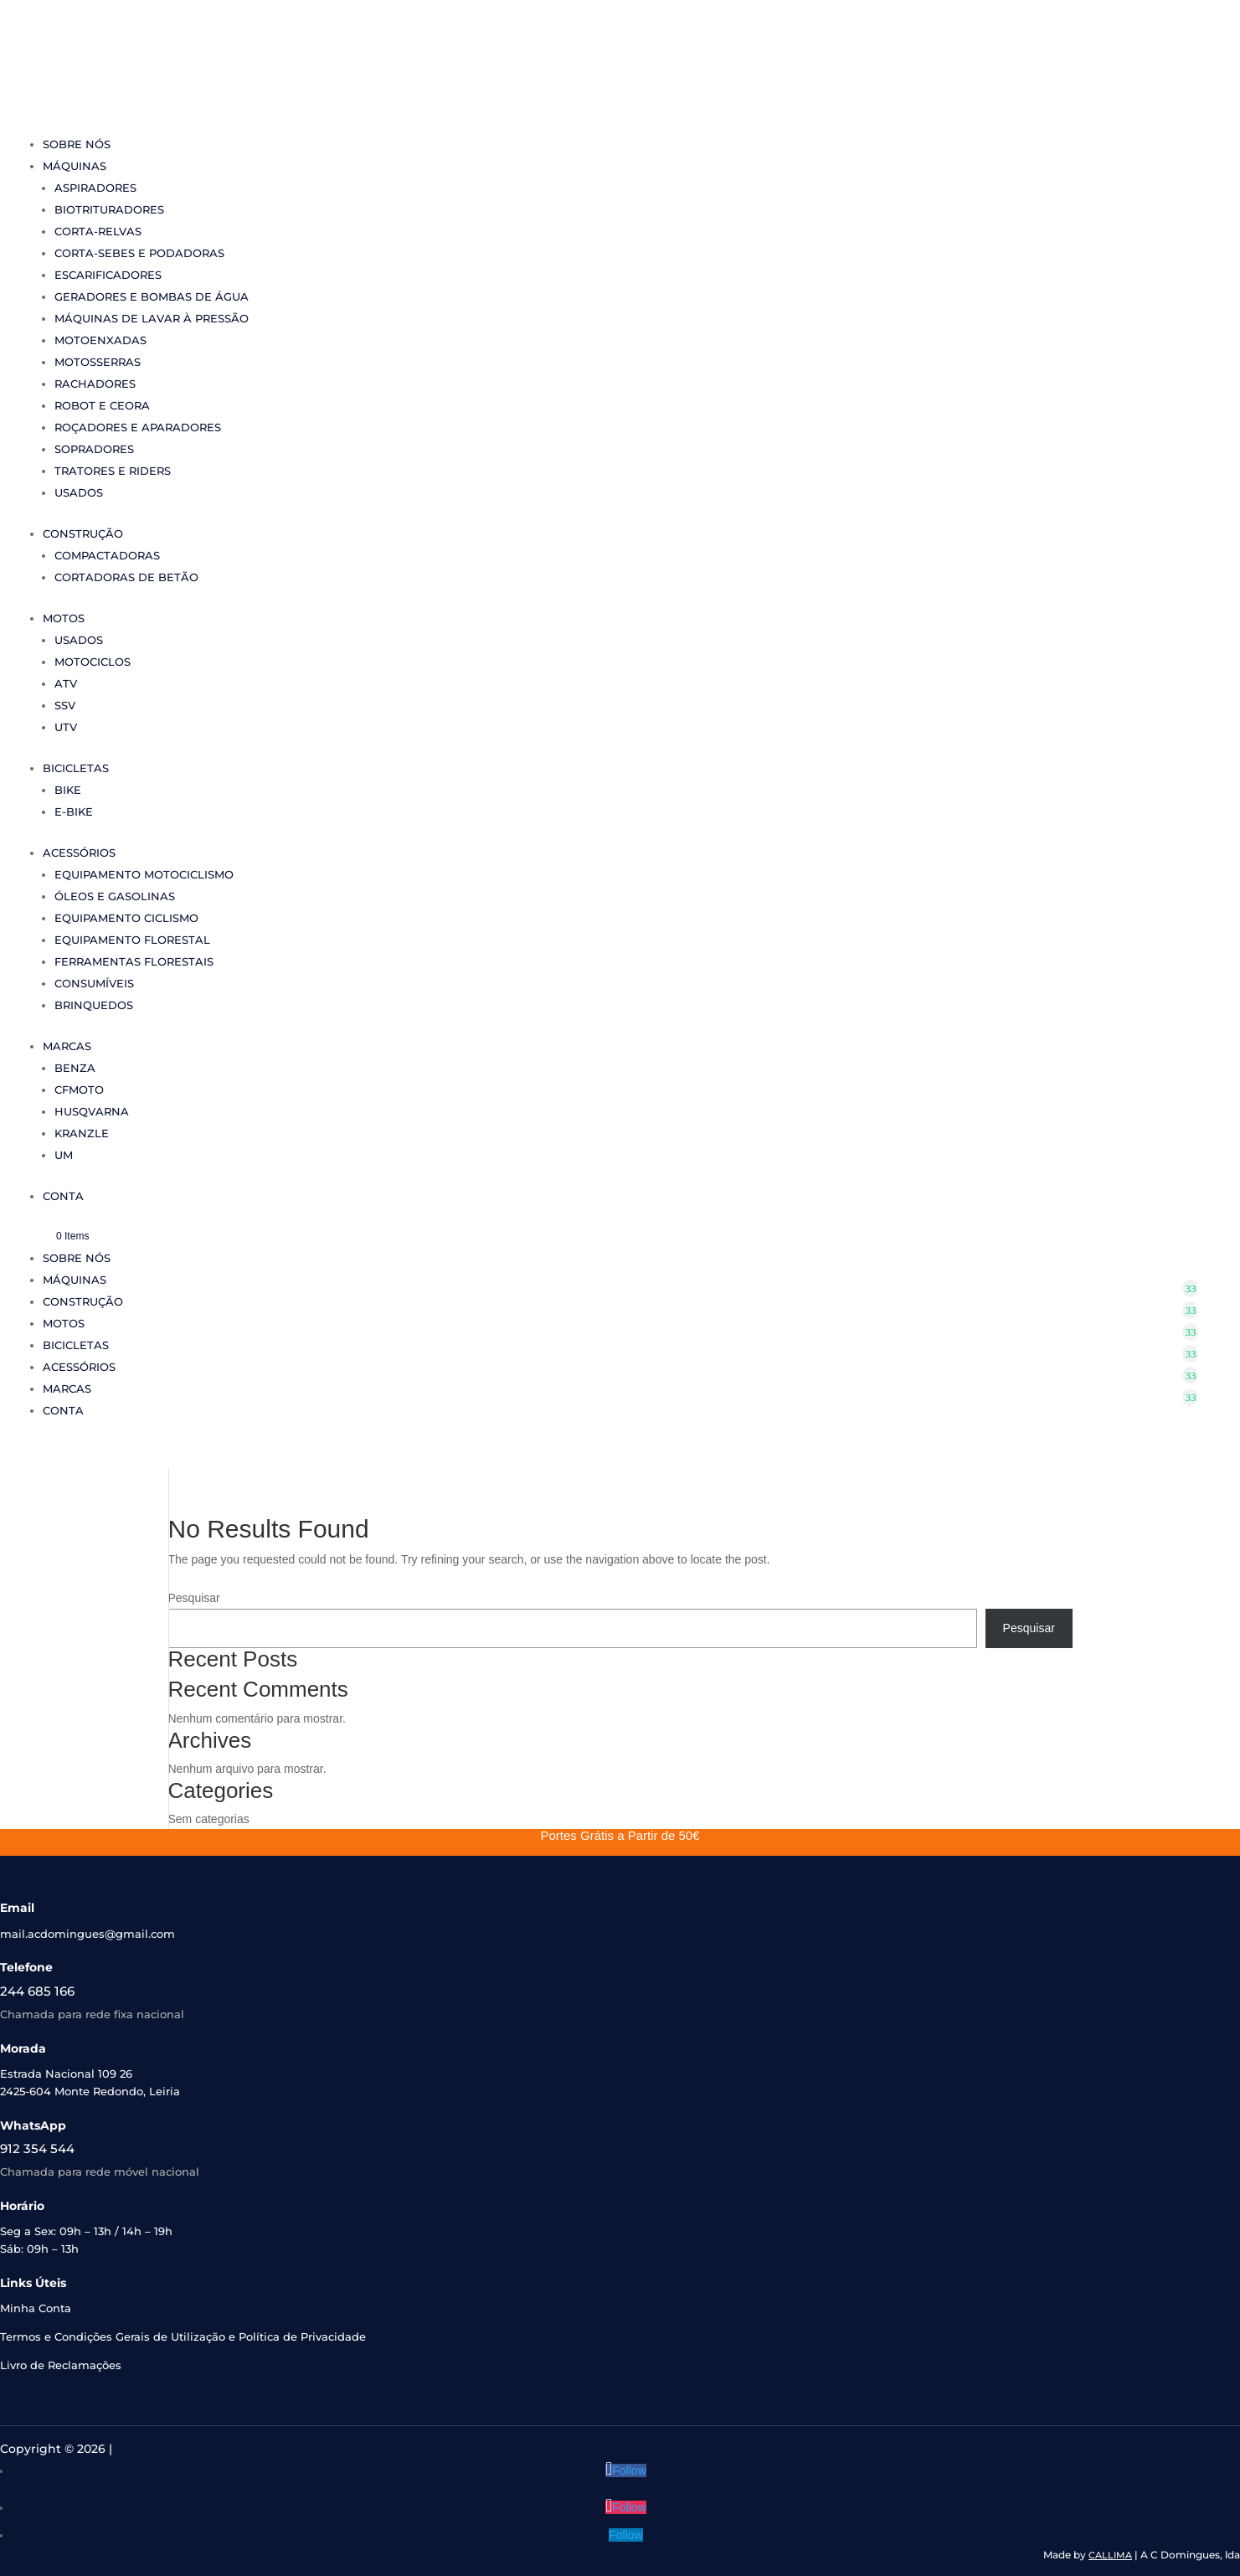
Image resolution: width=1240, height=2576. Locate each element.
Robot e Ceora (102, 405)
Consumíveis (94, 983)
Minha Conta (35, 2308)
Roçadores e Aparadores (137, 427)
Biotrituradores (109, 209)
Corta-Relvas (97, 231)
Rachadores (95, 383)
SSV (64, 705)
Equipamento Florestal (132, 939)
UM (63, 1155)
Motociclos (92, 661)
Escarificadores (108, 274)
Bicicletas (76, 768)
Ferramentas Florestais (134, 961)
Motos (64, 618)
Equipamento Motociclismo (144, 874)
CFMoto (79, 1089)
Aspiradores (95, 187)
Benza (74, 1067)
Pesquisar (194, 1598)
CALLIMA (1110, 2555)
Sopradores (94, 449)
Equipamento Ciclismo (126, 918)
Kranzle (81, 1133)
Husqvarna (91, 1111)
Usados (78, 492)
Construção (83, 533)
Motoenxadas (100, 340)
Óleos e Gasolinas (114, 896)
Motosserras (97, 361)
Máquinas (74, 166)
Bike (67, 789)
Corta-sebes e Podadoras (139, 253)
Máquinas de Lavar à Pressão (151, 318)
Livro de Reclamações (60, 2365)
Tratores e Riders (112, 470)
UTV (65, 727)
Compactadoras (107, 555)
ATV (65, 683)
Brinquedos (93, 1005)
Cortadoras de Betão (126, 577)
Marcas (67, 1046)
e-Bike (73, 811)
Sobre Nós (77, 144)
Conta (63, 1196)
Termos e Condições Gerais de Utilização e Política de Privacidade (183, 2336)
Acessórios (79, 852)
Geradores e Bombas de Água (151, 296)
